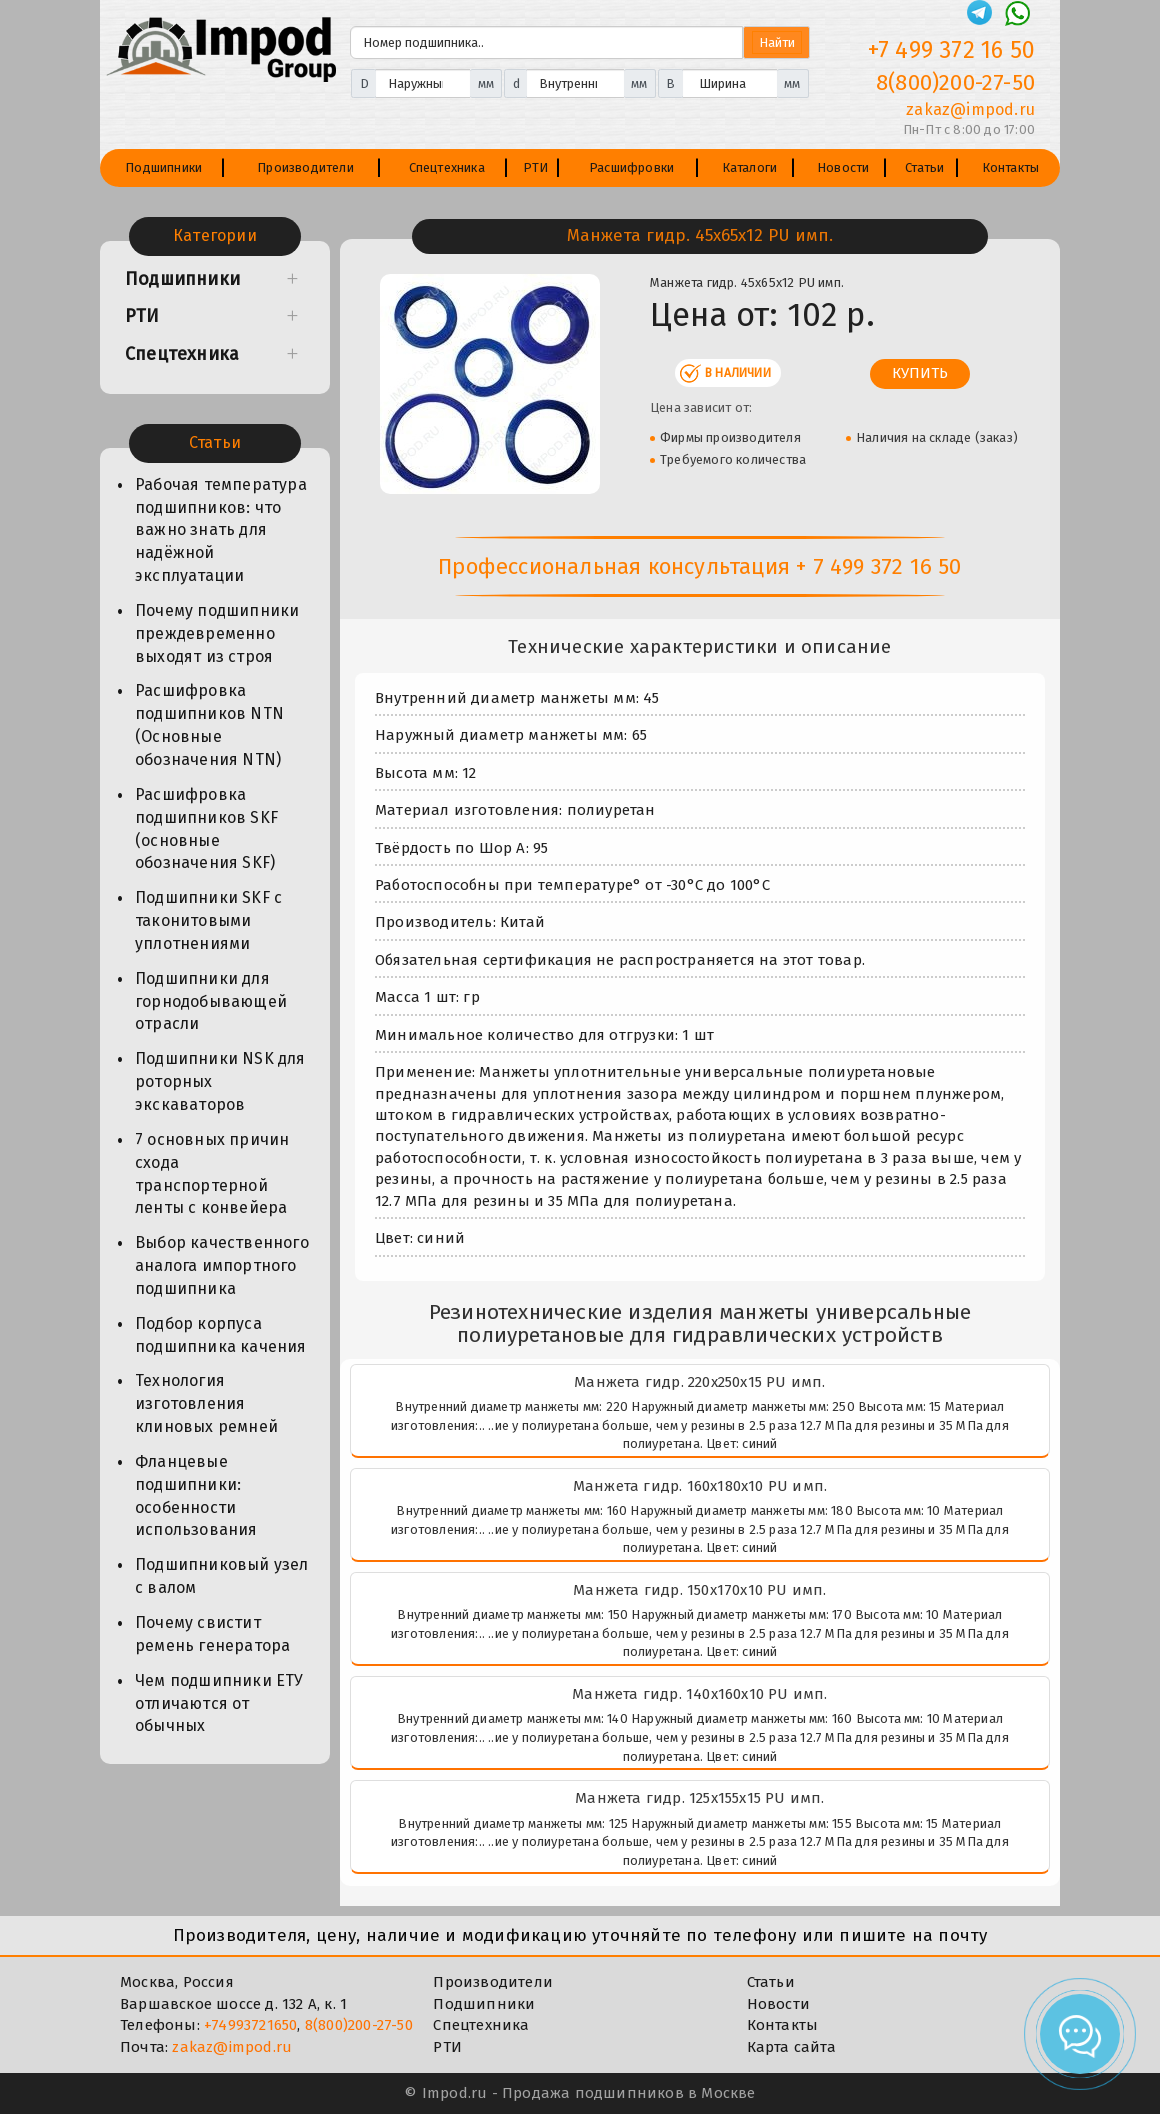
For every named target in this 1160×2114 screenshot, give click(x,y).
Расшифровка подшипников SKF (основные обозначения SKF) (206, 829)
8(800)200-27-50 (359, 2025)
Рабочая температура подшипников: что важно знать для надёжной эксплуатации (221, 530)
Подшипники (163, 167)
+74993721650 (250, 2025)
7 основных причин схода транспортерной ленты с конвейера (212, 1174)
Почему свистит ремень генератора (212, 1634)
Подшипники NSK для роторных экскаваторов (220, 1081)
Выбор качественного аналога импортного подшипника (222, 1265)
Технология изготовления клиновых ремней (206, 1403)
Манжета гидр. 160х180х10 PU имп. (700, 1486)
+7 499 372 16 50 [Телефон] (951, 50)
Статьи (924, 167)
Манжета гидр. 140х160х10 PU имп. (699, 1694)
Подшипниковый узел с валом (222, 1576)
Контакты (1011, 167)
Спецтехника (447, 167)
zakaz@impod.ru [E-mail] (970, 109)
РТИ (536, 167)
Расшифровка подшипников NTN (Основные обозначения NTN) (209, 725)
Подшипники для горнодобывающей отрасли (211, 1001)
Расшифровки (631, 167)
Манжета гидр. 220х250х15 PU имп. (699, 1382)
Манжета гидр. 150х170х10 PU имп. (699, 1590)
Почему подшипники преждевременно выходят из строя (217, 633)
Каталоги (750, 167)
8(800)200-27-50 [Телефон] (955, 82)
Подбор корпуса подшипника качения (221, 1335)
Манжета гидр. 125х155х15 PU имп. (699, 1798)
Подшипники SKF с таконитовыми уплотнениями (208, 920)
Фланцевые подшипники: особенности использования (196, 1496)
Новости (843, 167)
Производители (305, 167)
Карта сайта (791, 2047)
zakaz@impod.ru (232, 2047)
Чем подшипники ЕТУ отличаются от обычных (219, 1703)
